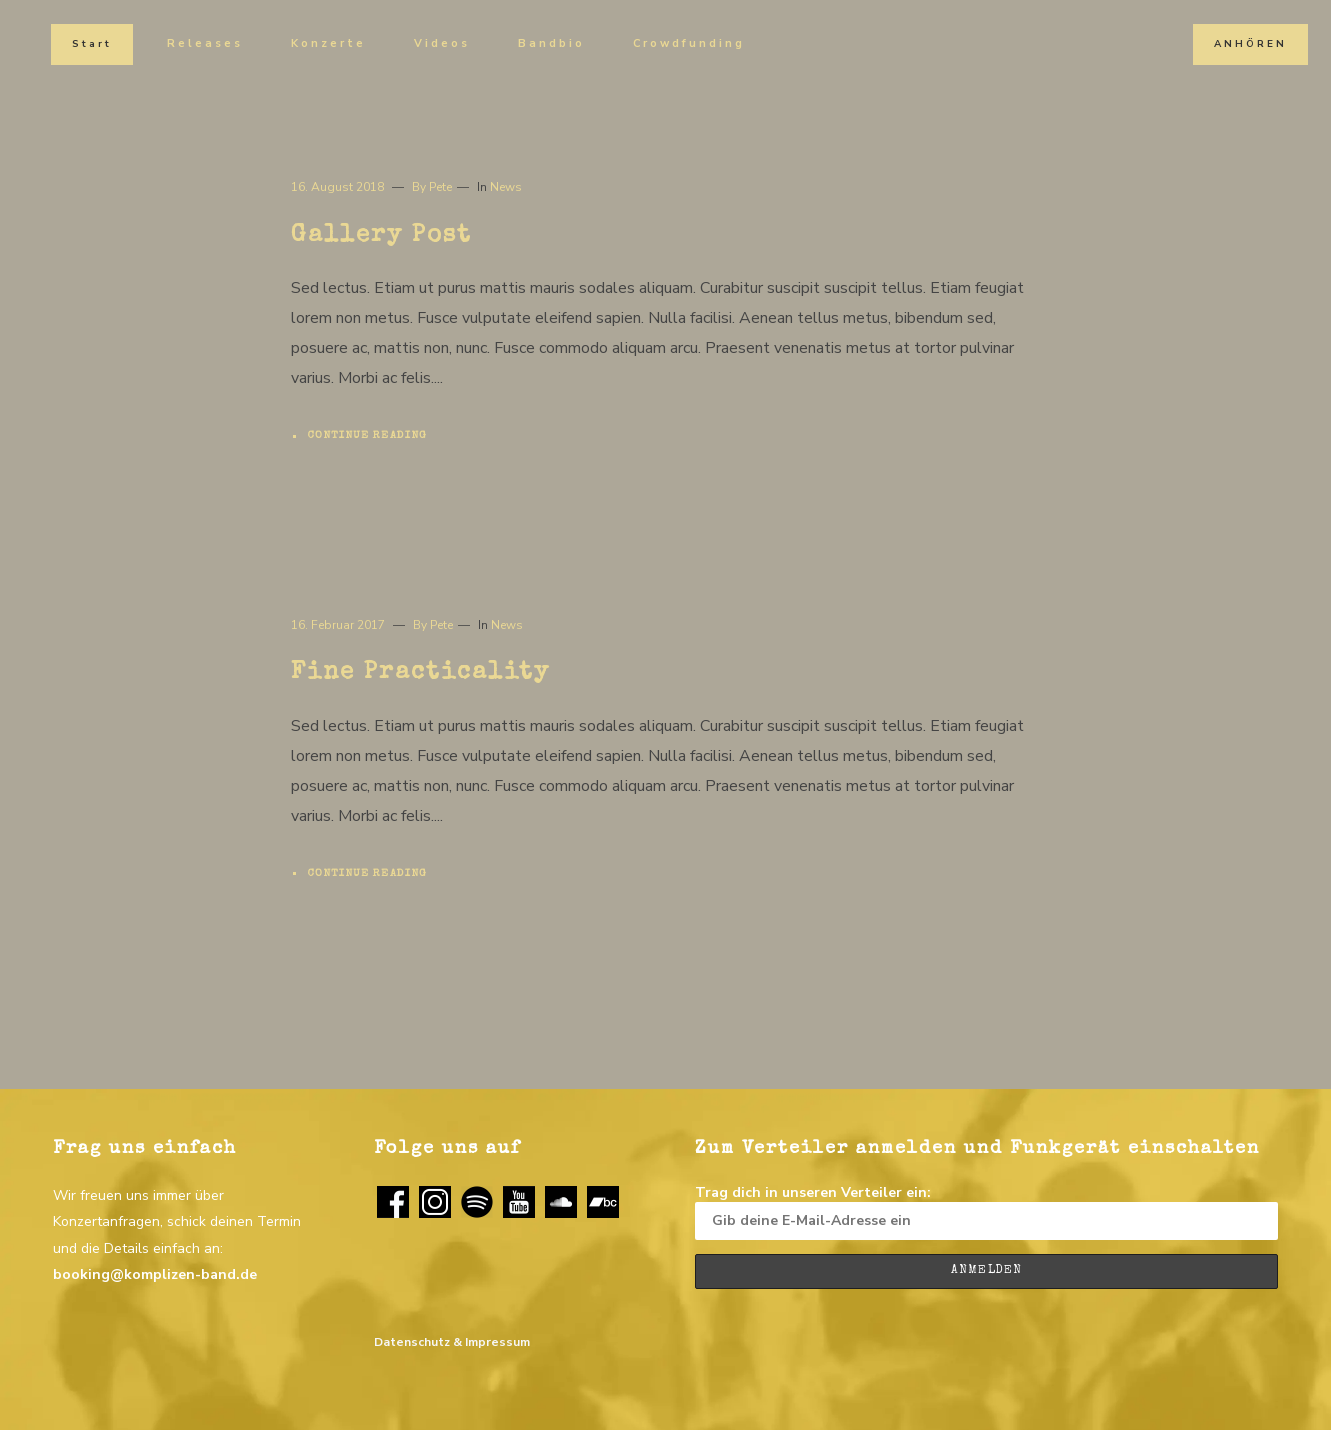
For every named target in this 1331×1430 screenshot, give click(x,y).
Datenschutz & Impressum (452, 1342)
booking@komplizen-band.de (155, 1274)
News (506, 187)
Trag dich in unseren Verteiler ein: (986, 1211)
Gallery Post (381, 236)
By (432, 187)
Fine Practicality (420, 673)
